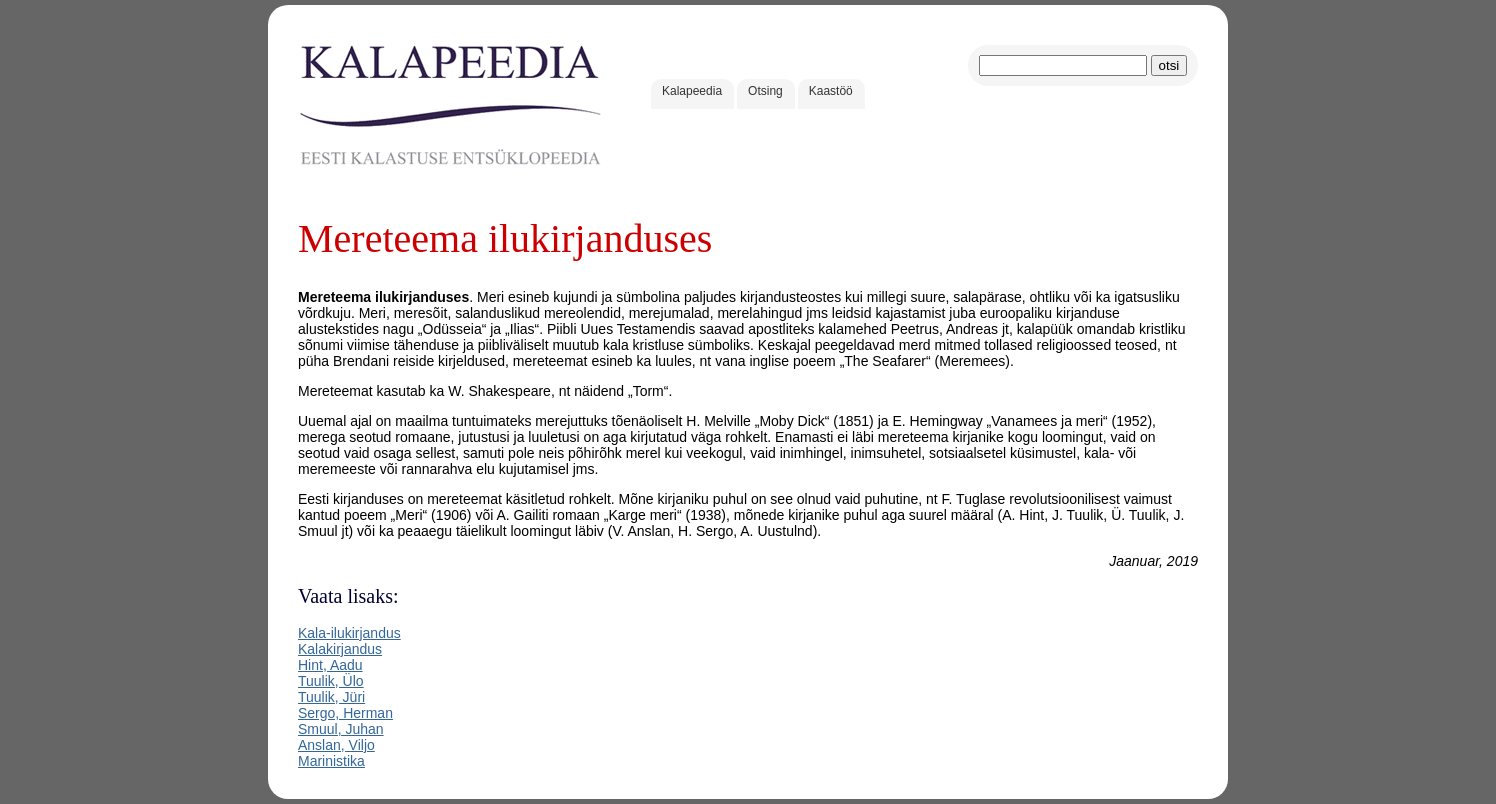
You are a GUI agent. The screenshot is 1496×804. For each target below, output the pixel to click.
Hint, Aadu (330, 665)
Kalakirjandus (340, 649)
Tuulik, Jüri (331, 697)
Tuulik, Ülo (331, 681)
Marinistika (331, 761)
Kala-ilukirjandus (349, 633)
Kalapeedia (692, 91)
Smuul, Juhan (341, 729)
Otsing (765, 91)
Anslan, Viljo (336, 745)
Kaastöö (831, 91)
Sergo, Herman (345, 713)
